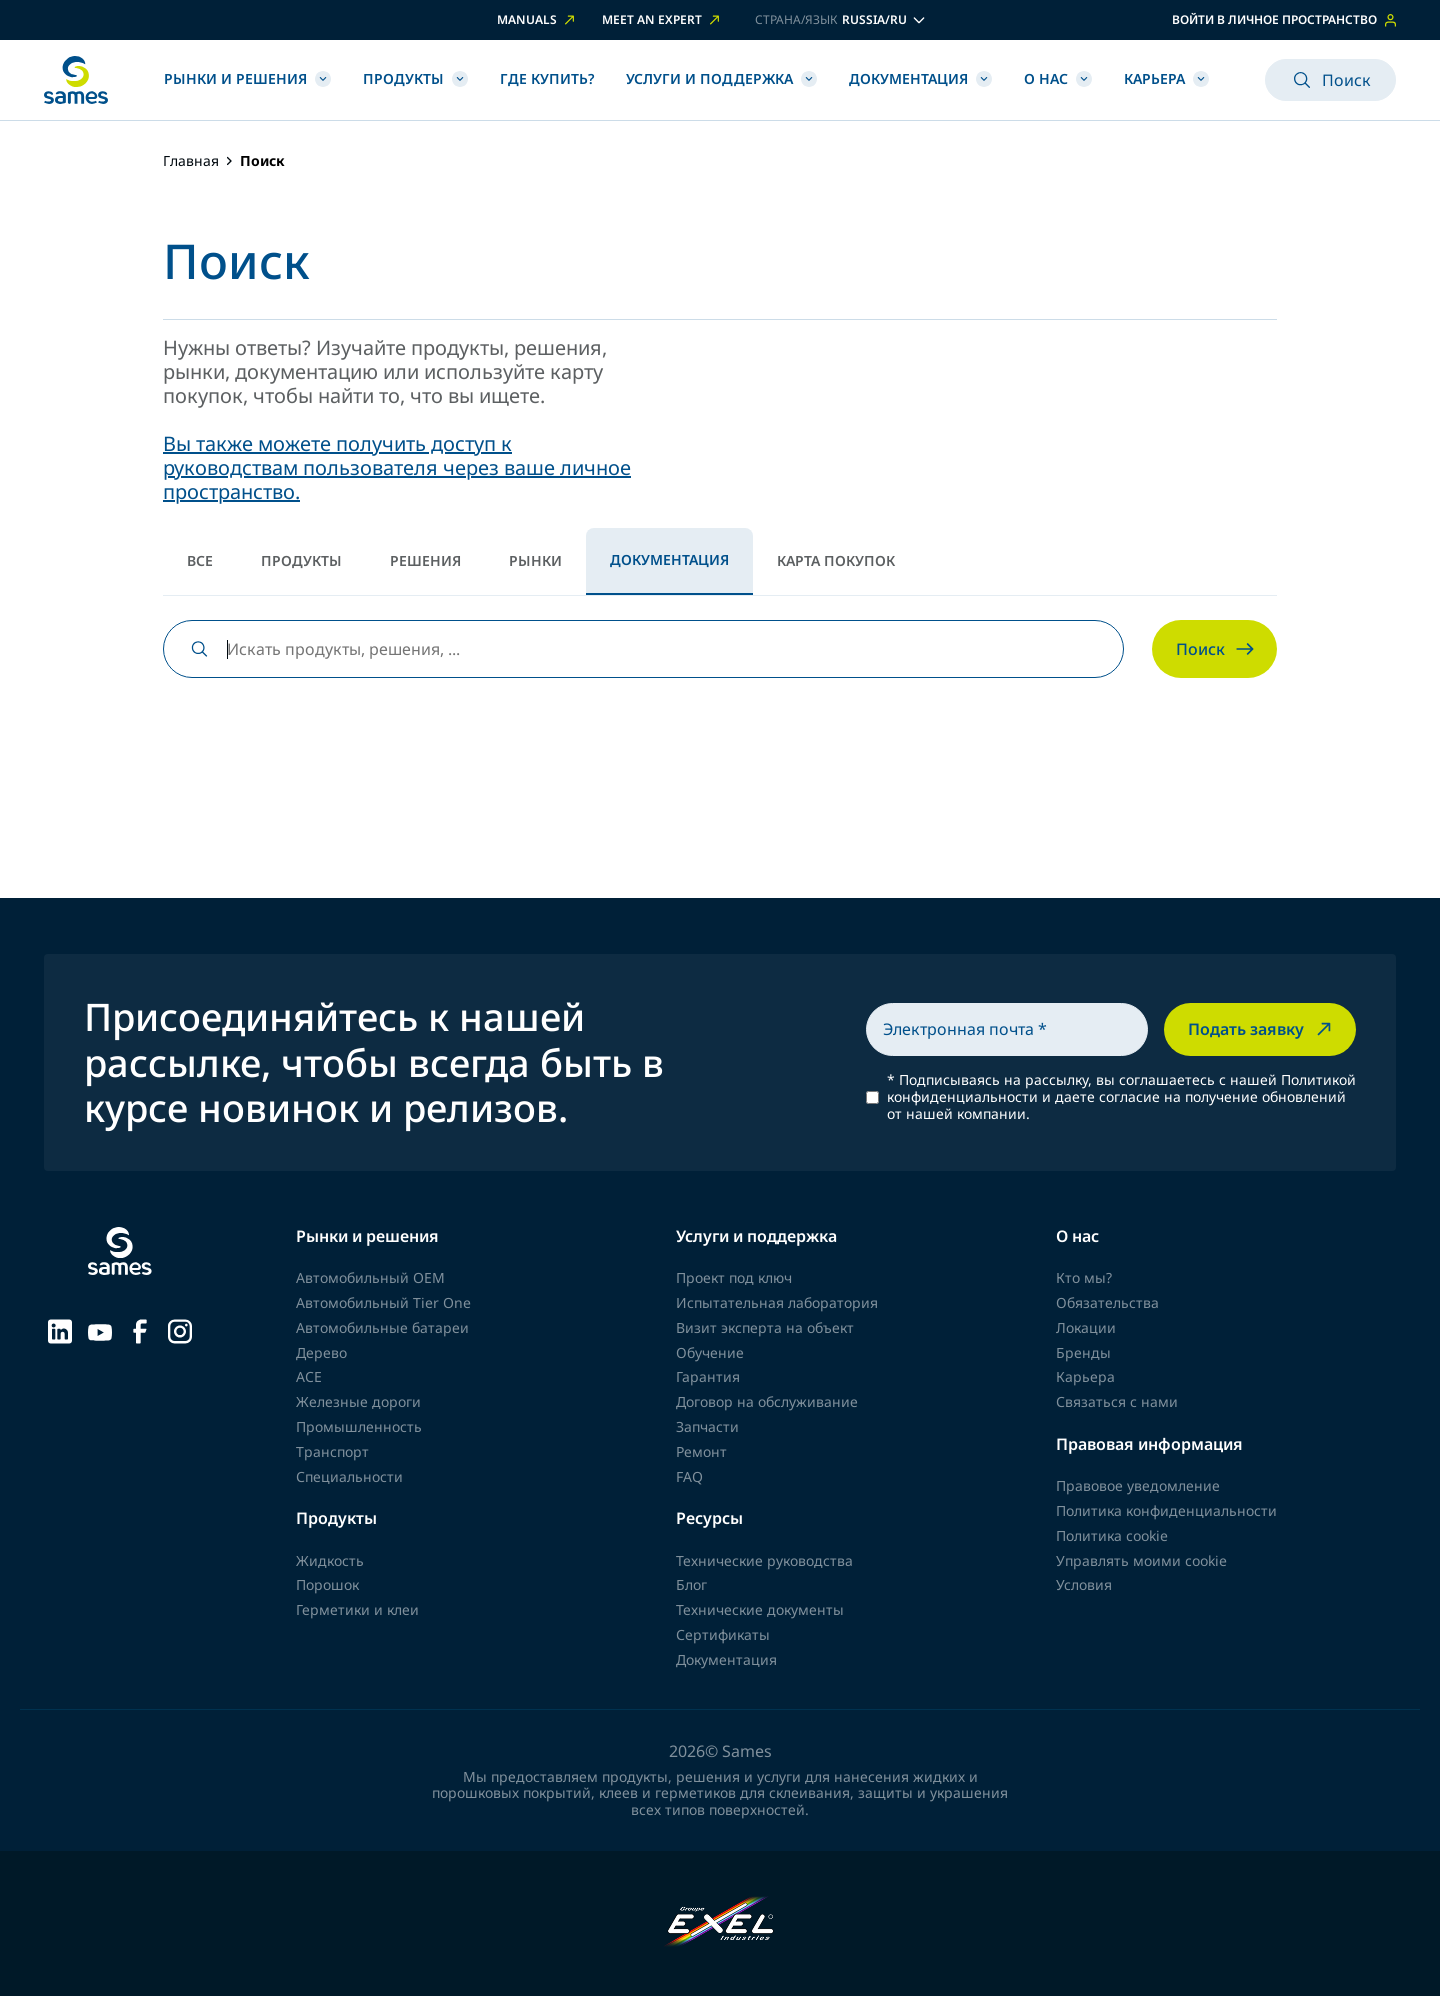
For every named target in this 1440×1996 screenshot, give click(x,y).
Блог (691, 1584)
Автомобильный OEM (370, 1277)
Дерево (321, 1352)
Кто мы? (1084, 1277)
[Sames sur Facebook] (140, 1329)
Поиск (1330, 80)
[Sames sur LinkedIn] (60, 1329)
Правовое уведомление (1138, 1485)
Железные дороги (358, 1401)
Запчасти (707, 1426)
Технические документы (760, 1609)
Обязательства (1107, 1302)
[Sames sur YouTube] (100, 1330)
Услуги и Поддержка (721, 78)
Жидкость (330, 1560)
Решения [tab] (425, 560)
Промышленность (359, 1426)
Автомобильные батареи (382, 1327)
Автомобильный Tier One (383, 1302)
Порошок (327, 1584)
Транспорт (332, 1451)
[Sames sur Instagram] (180, 1329)
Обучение (710, 1352)
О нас (1058, 78)
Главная (191, 161)
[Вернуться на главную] (76, 80)
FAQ (689, 1476)
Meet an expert (662, 20)
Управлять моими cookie (1141, 1560)
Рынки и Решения (247, 78)
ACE (309, 1376)
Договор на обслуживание (767, 1401)
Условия (1084, 1584)
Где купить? (547, 78)
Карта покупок (836, 560)
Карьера (1166, 78)
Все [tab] (200, 560)
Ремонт (701, 1451)
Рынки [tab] (535, 560)
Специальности (349, 1476)
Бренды (1083, 1352)
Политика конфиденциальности (1166, 1510)
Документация (920, 78)
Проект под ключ (734, 1277)
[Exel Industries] (720, 1923)
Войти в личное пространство (1284, 19)
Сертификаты (723, 1634)
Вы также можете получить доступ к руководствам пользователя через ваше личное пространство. (397, 467)
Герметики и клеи (357, 1609)
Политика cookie (1112, 1535)
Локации (1086, 1327)
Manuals (537, 20)
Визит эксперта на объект (765, 1327)
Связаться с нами (1117, 1401)
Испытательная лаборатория (777, 1302)
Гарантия (708, 1376)
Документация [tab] (669, 559)
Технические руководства (764, 1560)
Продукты (415, 78)
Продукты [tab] (301, 560)
